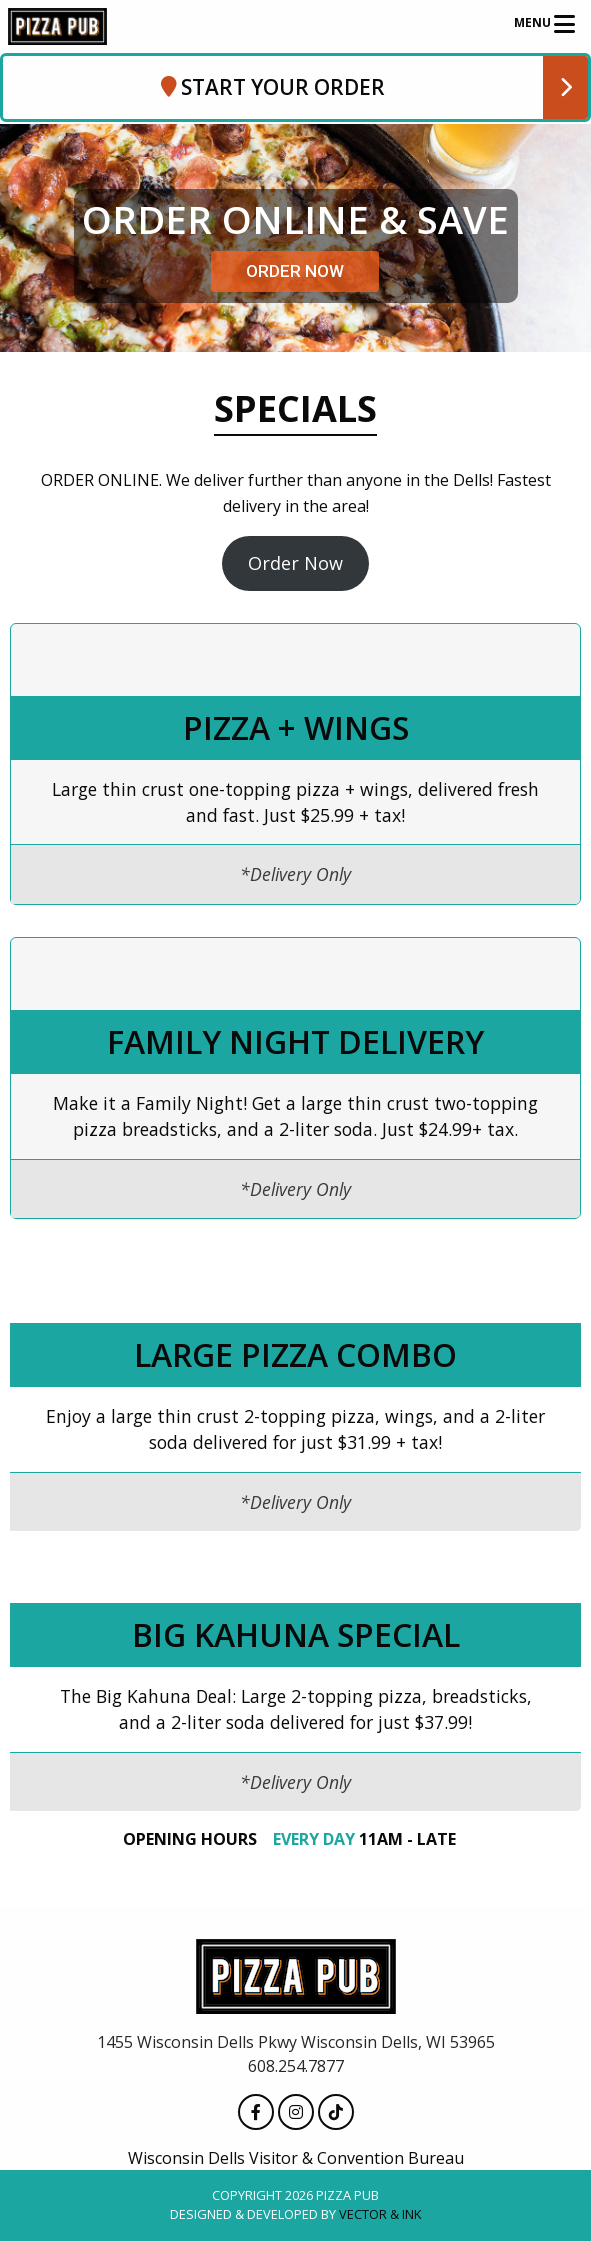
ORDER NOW (295, 271)
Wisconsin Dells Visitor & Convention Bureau (296, 2159)
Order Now (295, 563)
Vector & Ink (380, 2215)
